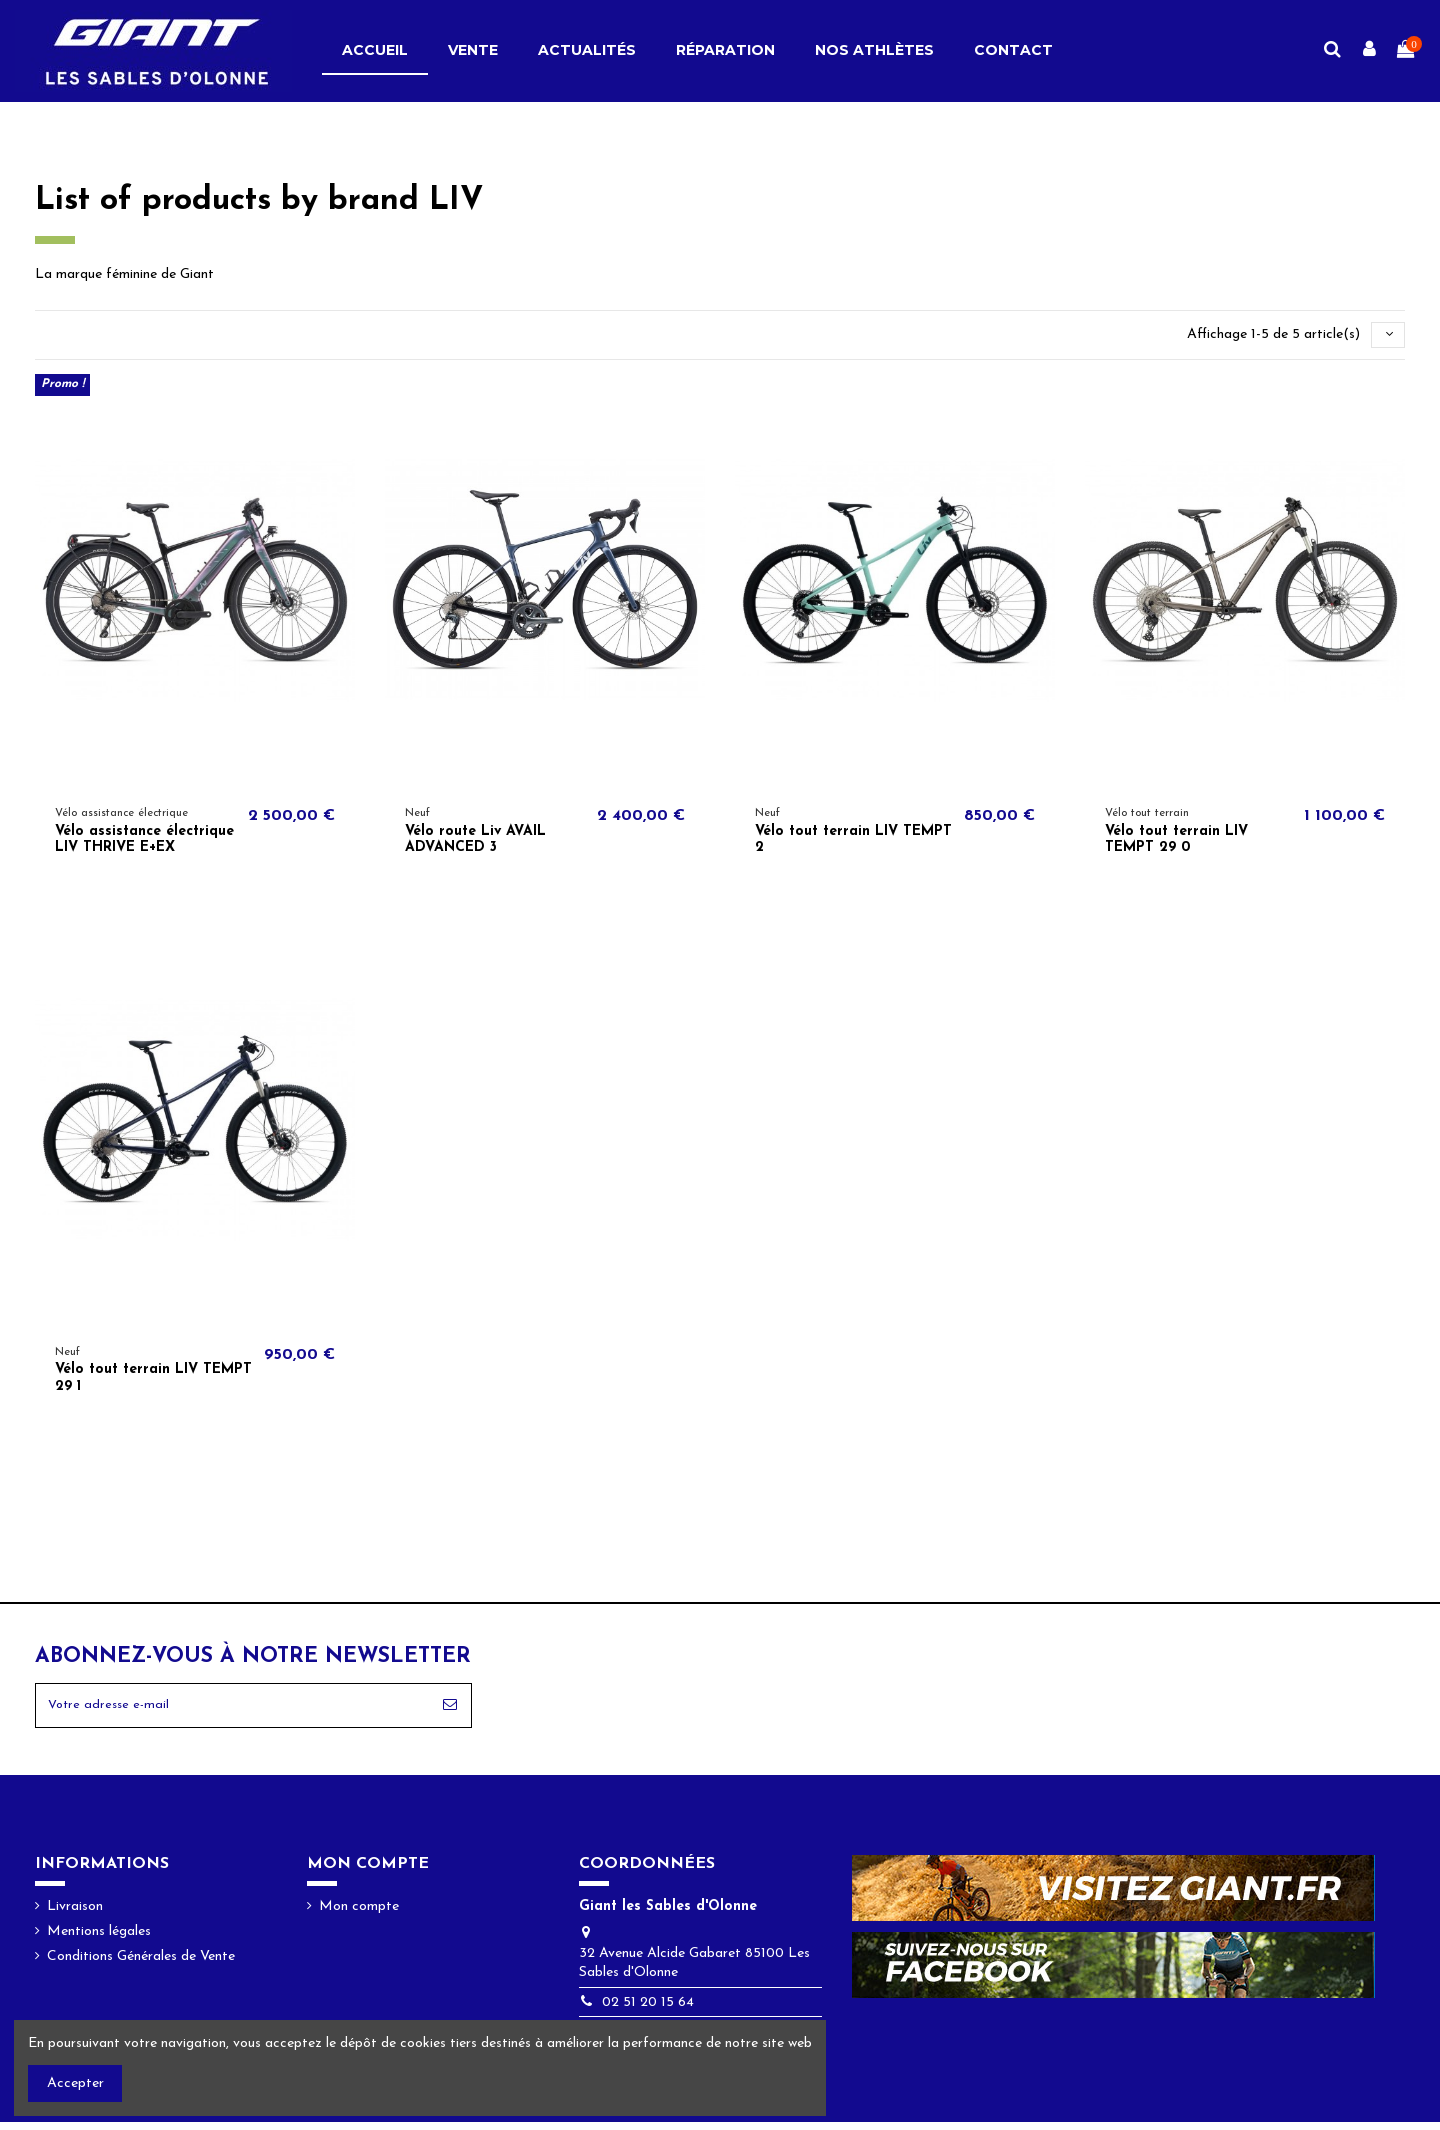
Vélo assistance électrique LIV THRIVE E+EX (144, 843)
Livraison (75, 1914)
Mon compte (359, 1914)
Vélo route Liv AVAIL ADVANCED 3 (475, 843)
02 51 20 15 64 (648, 2010)
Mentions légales (99, 1940)
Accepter (75, 2083)
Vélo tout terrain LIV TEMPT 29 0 (1176, 843)
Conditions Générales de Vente (141, 1965)
